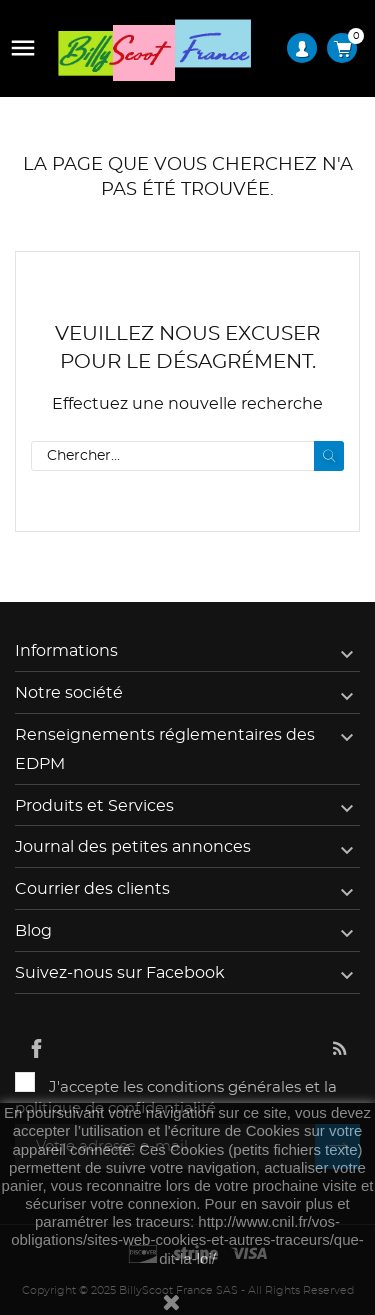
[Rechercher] (187, 456)
